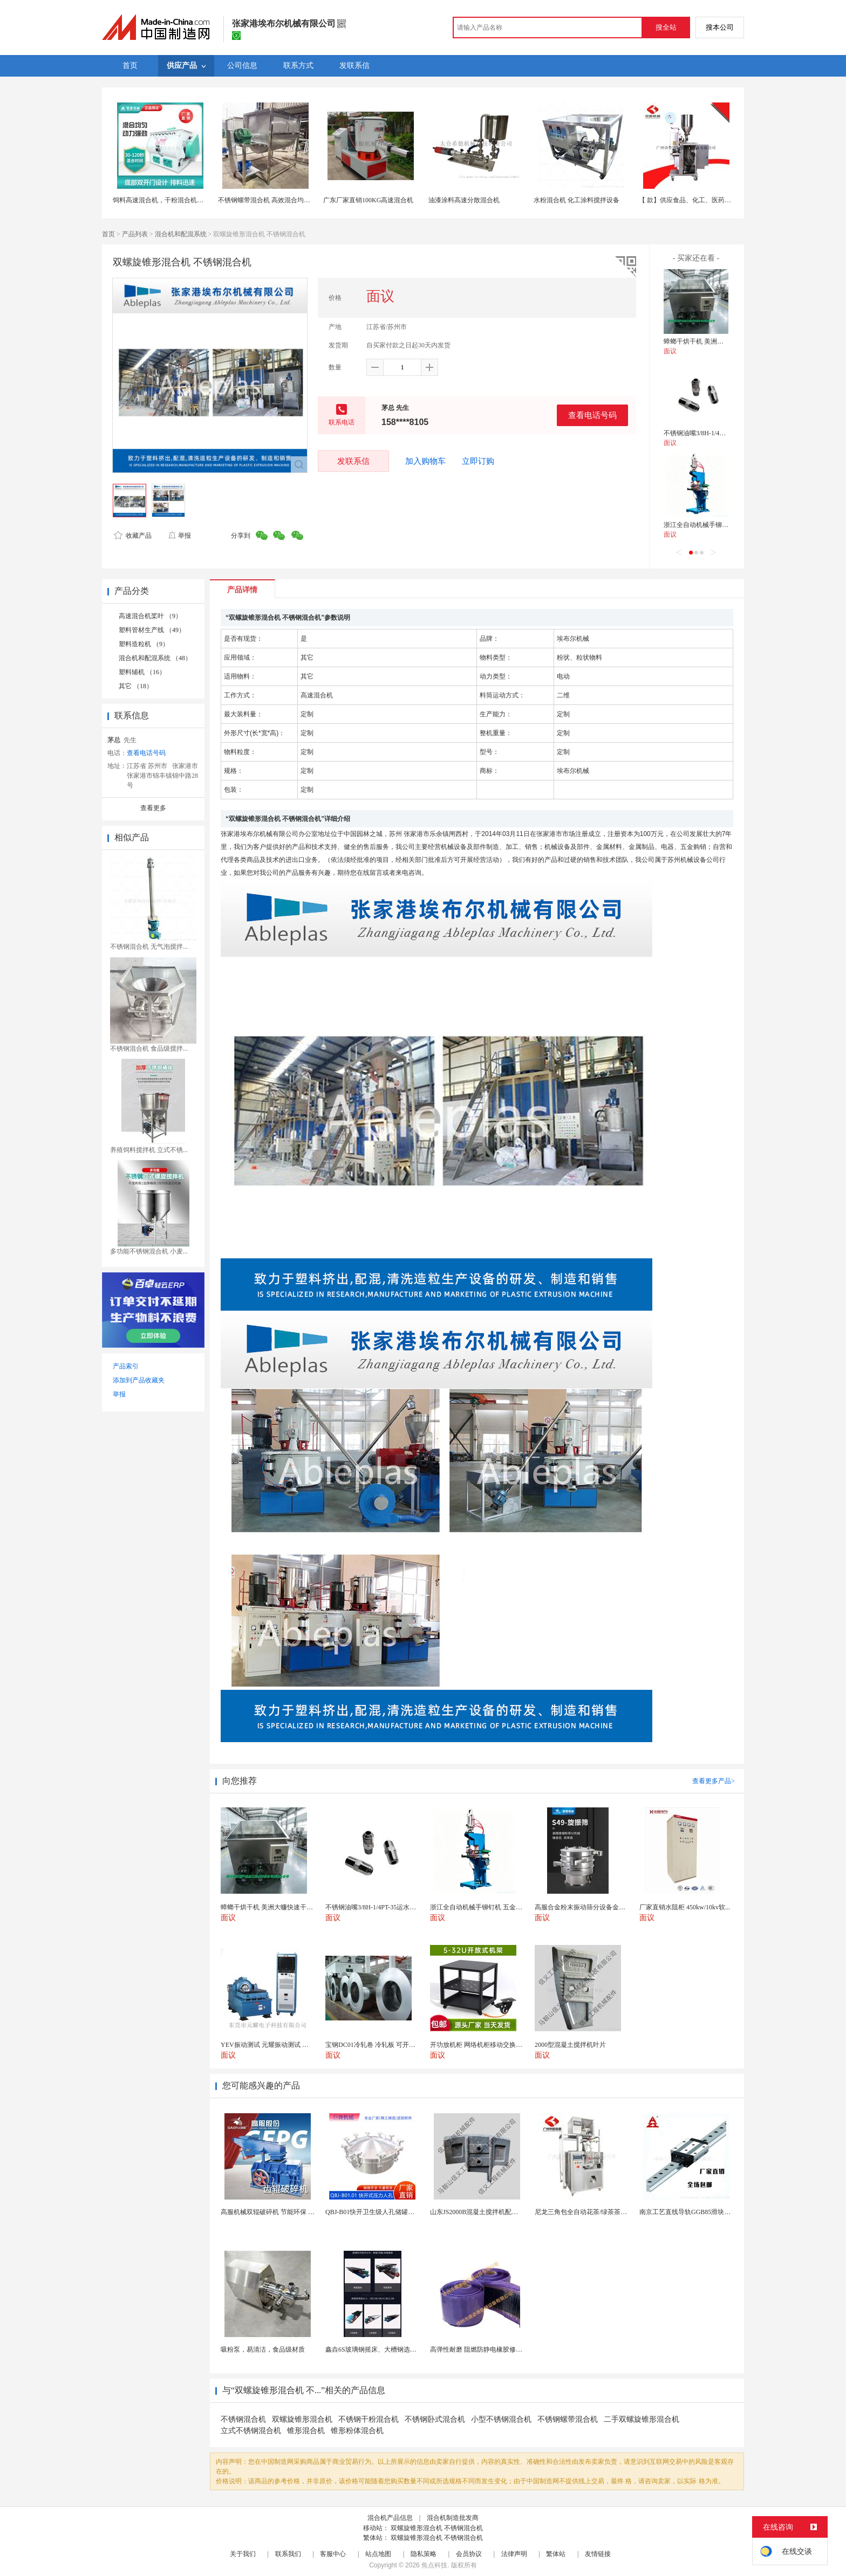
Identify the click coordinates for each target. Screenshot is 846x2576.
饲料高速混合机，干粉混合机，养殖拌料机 (174, 200)
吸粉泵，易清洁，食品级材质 (263, 2349)
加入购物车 (425, 461)
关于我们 (243, 2554)
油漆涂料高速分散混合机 (464, 200)
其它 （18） (136, 686)
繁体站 (555, 2554)
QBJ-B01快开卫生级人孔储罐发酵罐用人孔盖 (389, 2212)
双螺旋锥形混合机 (302, 2419)
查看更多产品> (713, 1781)
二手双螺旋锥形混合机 (641, 2419)
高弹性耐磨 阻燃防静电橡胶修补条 (479, 2349)
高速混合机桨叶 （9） (150, 616)
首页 (108, 234)
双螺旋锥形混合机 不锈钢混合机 (437, 2528)
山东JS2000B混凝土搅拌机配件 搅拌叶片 (487, 2212)
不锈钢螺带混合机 (567, 2419)
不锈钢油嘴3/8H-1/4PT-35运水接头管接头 (722, 433)
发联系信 (353, 460)
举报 (179, 535)
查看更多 (153, 808)
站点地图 (378, 2554)
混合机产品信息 (390, 2518)
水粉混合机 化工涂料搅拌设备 (576, 200)
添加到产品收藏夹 (139, 1380)
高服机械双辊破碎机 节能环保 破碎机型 (277, 2212)
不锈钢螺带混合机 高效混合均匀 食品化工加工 (284, 200)
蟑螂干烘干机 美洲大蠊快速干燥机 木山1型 (725, 341)
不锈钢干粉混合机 (368, 2419)
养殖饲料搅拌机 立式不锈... (149, 1150)
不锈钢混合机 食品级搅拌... (149, 1048)
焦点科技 (434, 2565)
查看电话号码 (592, 415)
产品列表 (135, 234)
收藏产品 (133, 535)
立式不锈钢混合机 (251, 2431)
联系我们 (288, 2554)
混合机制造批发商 (453, 2518)
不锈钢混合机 (243, 2419)
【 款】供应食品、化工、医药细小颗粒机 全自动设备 (715, 200)
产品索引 (126, 1366)
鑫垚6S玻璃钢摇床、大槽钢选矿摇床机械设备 (390, 2349)
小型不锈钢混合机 (501, 2419)
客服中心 (333, 2554)
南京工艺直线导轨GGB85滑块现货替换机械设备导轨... (716, 2212)
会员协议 (469, 2554)
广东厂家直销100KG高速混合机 (368, 200)
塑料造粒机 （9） (144, 644)
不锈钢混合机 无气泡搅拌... (149, 946)
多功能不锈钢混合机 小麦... (149, 1251)
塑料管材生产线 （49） (152, 630)
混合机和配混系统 (181, 234)
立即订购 (478, 461)
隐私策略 (423, 2554)
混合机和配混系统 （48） (155, 658)
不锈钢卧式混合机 (435, 2419)
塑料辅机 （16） (142, 672)
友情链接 (598, 2554)
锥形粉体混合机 (357, 2431)
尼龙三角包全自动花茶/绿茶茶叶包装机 (590, 2212)
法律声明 (514, 2554)
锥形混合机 (306, 2431)
